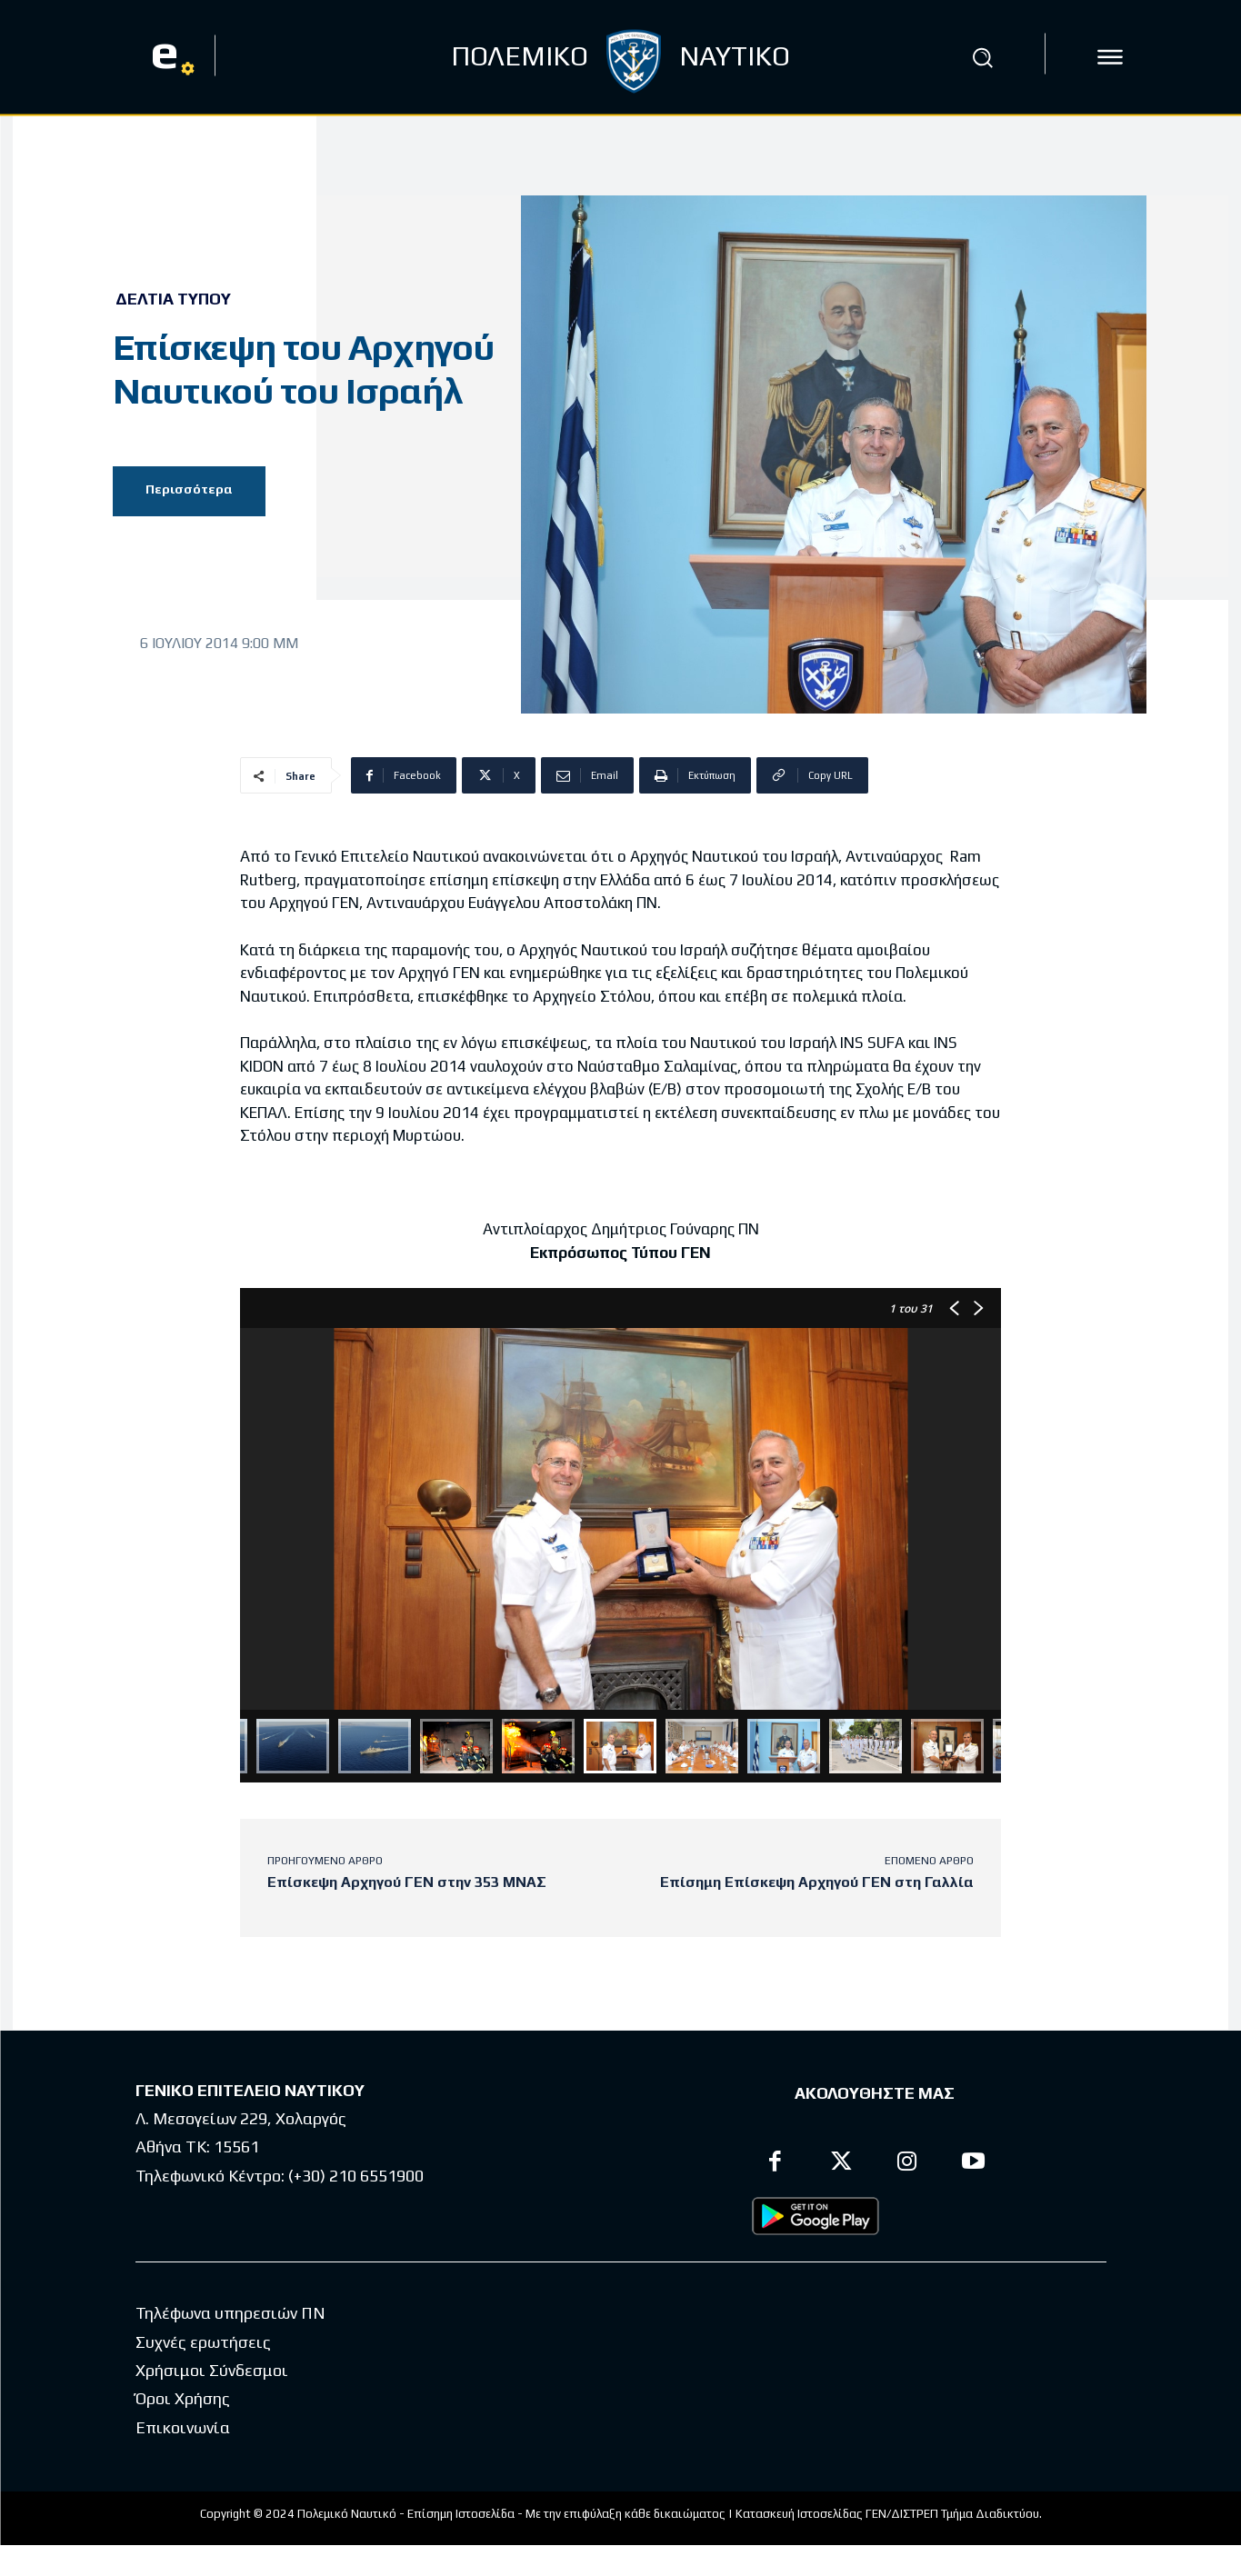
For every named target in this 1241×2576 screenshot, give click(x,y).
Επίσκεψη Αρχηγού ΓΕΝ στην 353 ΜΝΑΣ (406, 1882)
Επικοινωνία (182, 2457)
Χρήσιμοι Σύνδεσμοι (211, 2401)
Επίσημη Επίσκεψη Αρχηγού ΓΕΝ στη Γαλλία (817, 1882)
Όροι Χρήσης (182, 2429)
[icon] (1110, 57)
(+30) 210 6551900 (356, 2175)
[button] (982, 57)
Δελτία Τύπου (173, 299)
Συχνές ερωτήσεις (203, 2371)
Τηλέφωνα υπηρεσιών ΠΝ (230, 2343)
